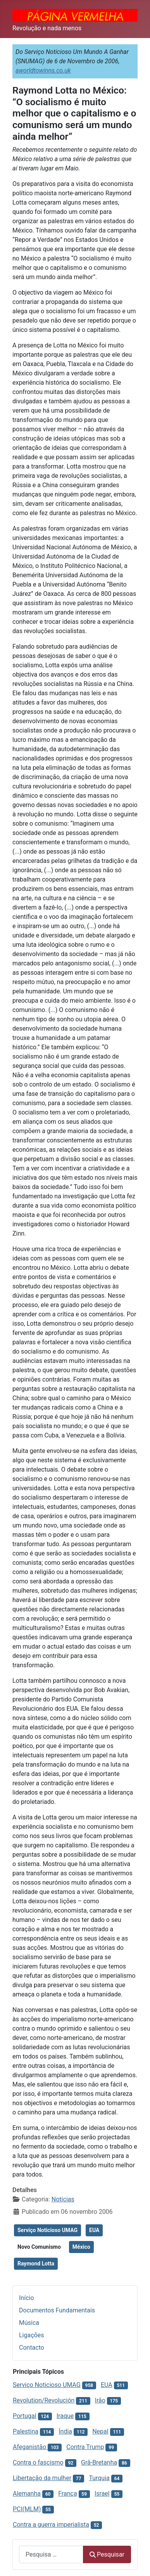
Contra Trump (85, 2447)
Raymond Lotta (35, 2263)
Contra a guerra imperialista (51, 2524)
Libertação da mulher (42, 2478)
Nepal (100, 2431)
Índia (65, 2431)
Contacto (31, 2347)
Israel (102, 2493)
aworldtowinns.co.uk (43, 70)
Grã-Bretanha (99, 2462)
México (81, 2247)
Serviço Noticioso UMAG (47, 2230)
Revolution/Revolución (43, 2400)
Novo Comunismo (39, 2247)
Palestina (25, 2431)
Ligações (31, 2335)
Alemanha (27, 2493)
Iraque (65, 2416)
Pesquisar (107, 2554)
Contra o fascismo (38, 2462)
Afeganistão (30, 2447)
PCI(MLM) (27, 2509)
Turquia (99, 2478)
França (67, 2493)
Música (29, 2322)
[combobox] (51, 2554)
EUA (94, 2230)
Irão (100, 2400)
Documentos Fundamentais (57, 2310)
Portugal (24, 2416)
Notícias (63, 2199)
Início (26, 2298)
